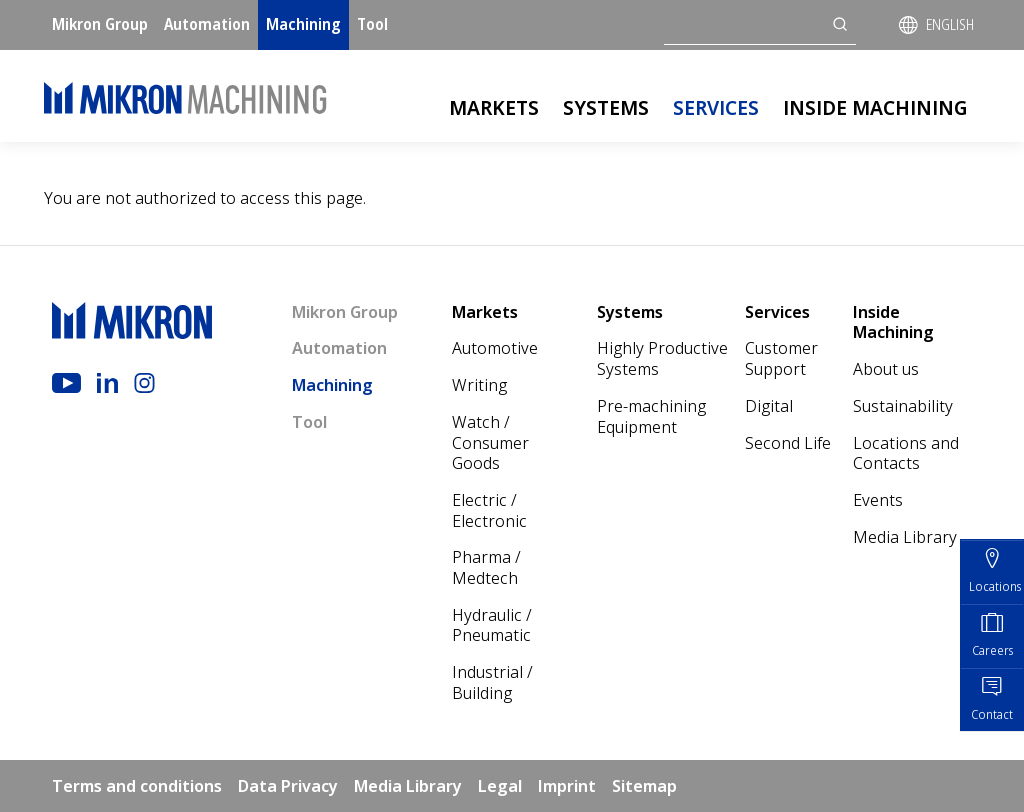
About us (886, 369)
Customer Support (781, 358)
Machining (303, 24)
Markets (494, 107)
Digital (769, 406)
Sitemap (644, 786)
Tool (372, 24)
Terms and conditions (137, 786)
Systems (606, 107)
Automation (207, 24)
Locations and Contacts (906, 453)
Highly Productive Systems (662, 358)
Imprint (567, 786)
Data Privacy (288, 786)
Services (716, 107)
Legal (500, 786)
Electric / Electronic (489, 510)
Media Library (905, 537)
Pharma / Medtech (486, 567)
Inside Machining (875, 107)
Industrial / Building (492, 682)
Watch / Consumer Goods (490, 442)
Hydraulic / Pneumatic (492, 625)
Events (878, 500)
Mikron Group (100, 24)
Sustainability (903, 406)
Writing (479, 385)
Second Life (788, 443)
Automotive (495, 348)
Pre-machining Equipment (651, 416)
